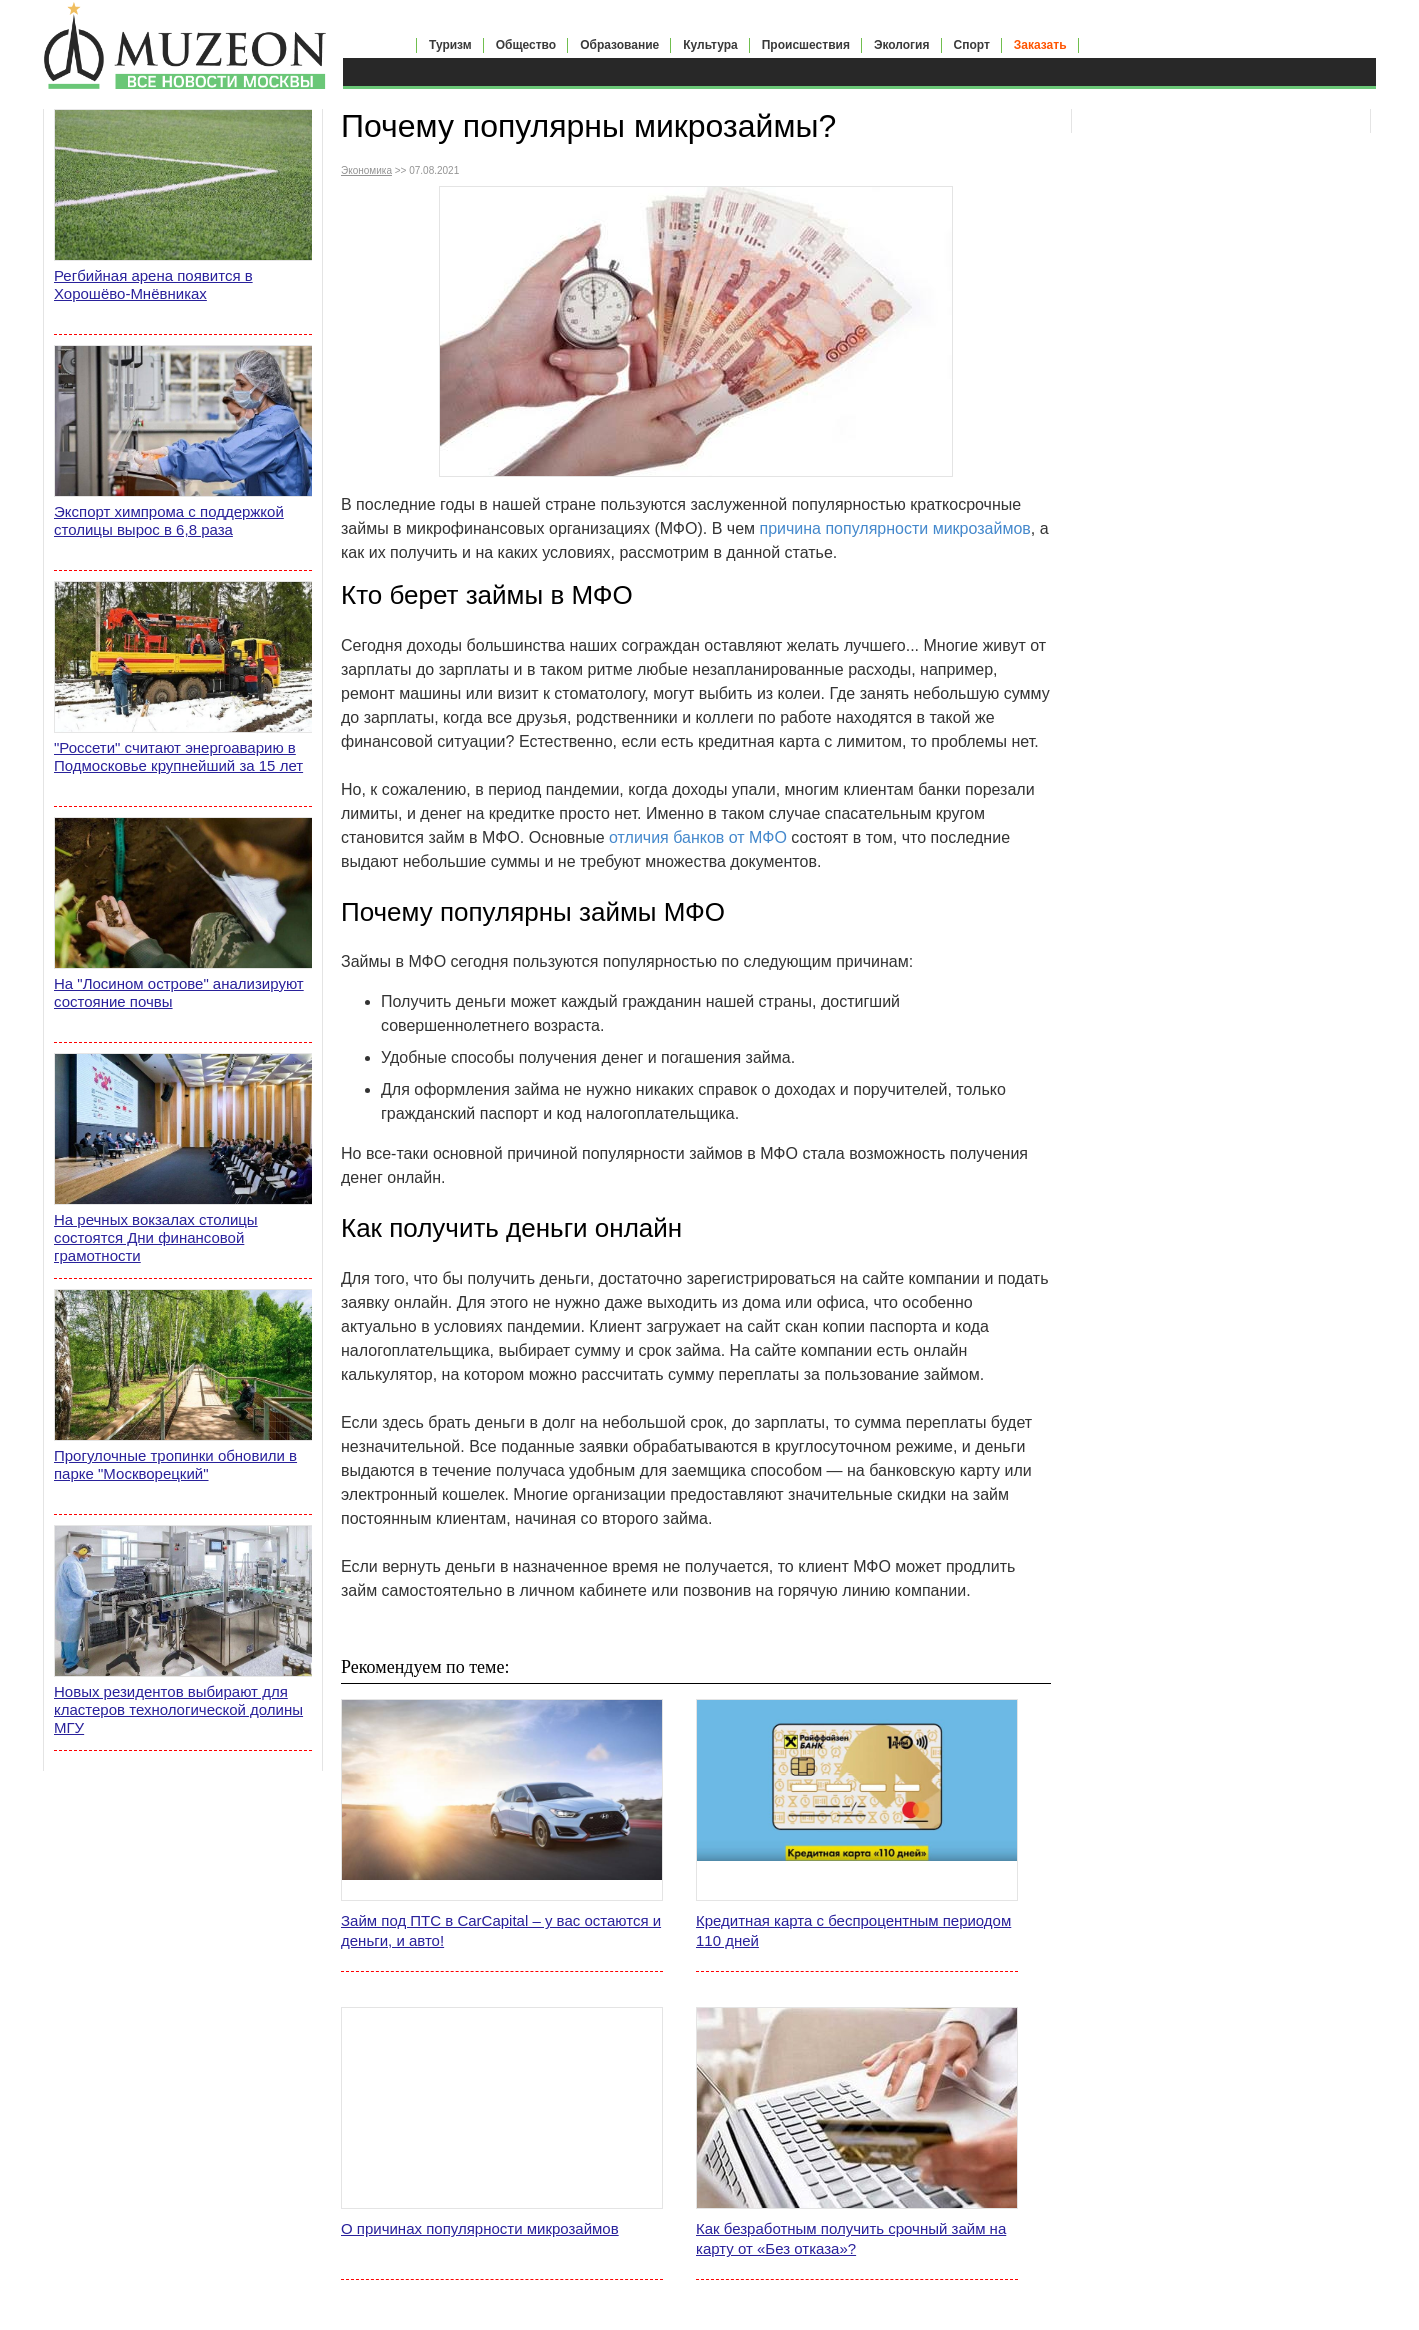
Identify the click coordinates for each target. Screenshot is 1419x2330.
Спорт (972, 45)
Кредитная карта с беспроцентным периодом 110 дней (853, 1930)
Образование (619, 45)
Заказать (1040, 45)
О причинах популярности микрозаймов (480, 2228)
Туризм (450, 45)
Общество (526, 45)
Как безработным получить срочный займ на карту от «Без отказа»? (851, 2238)
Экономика (366, 170)
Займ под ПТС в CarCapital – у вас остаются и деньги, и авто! (501, 1930)
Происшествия (806, 45)
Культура (710, 45)
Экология (902, 45)
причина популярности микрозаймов (895, 528)
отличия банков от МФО (698, 837)
